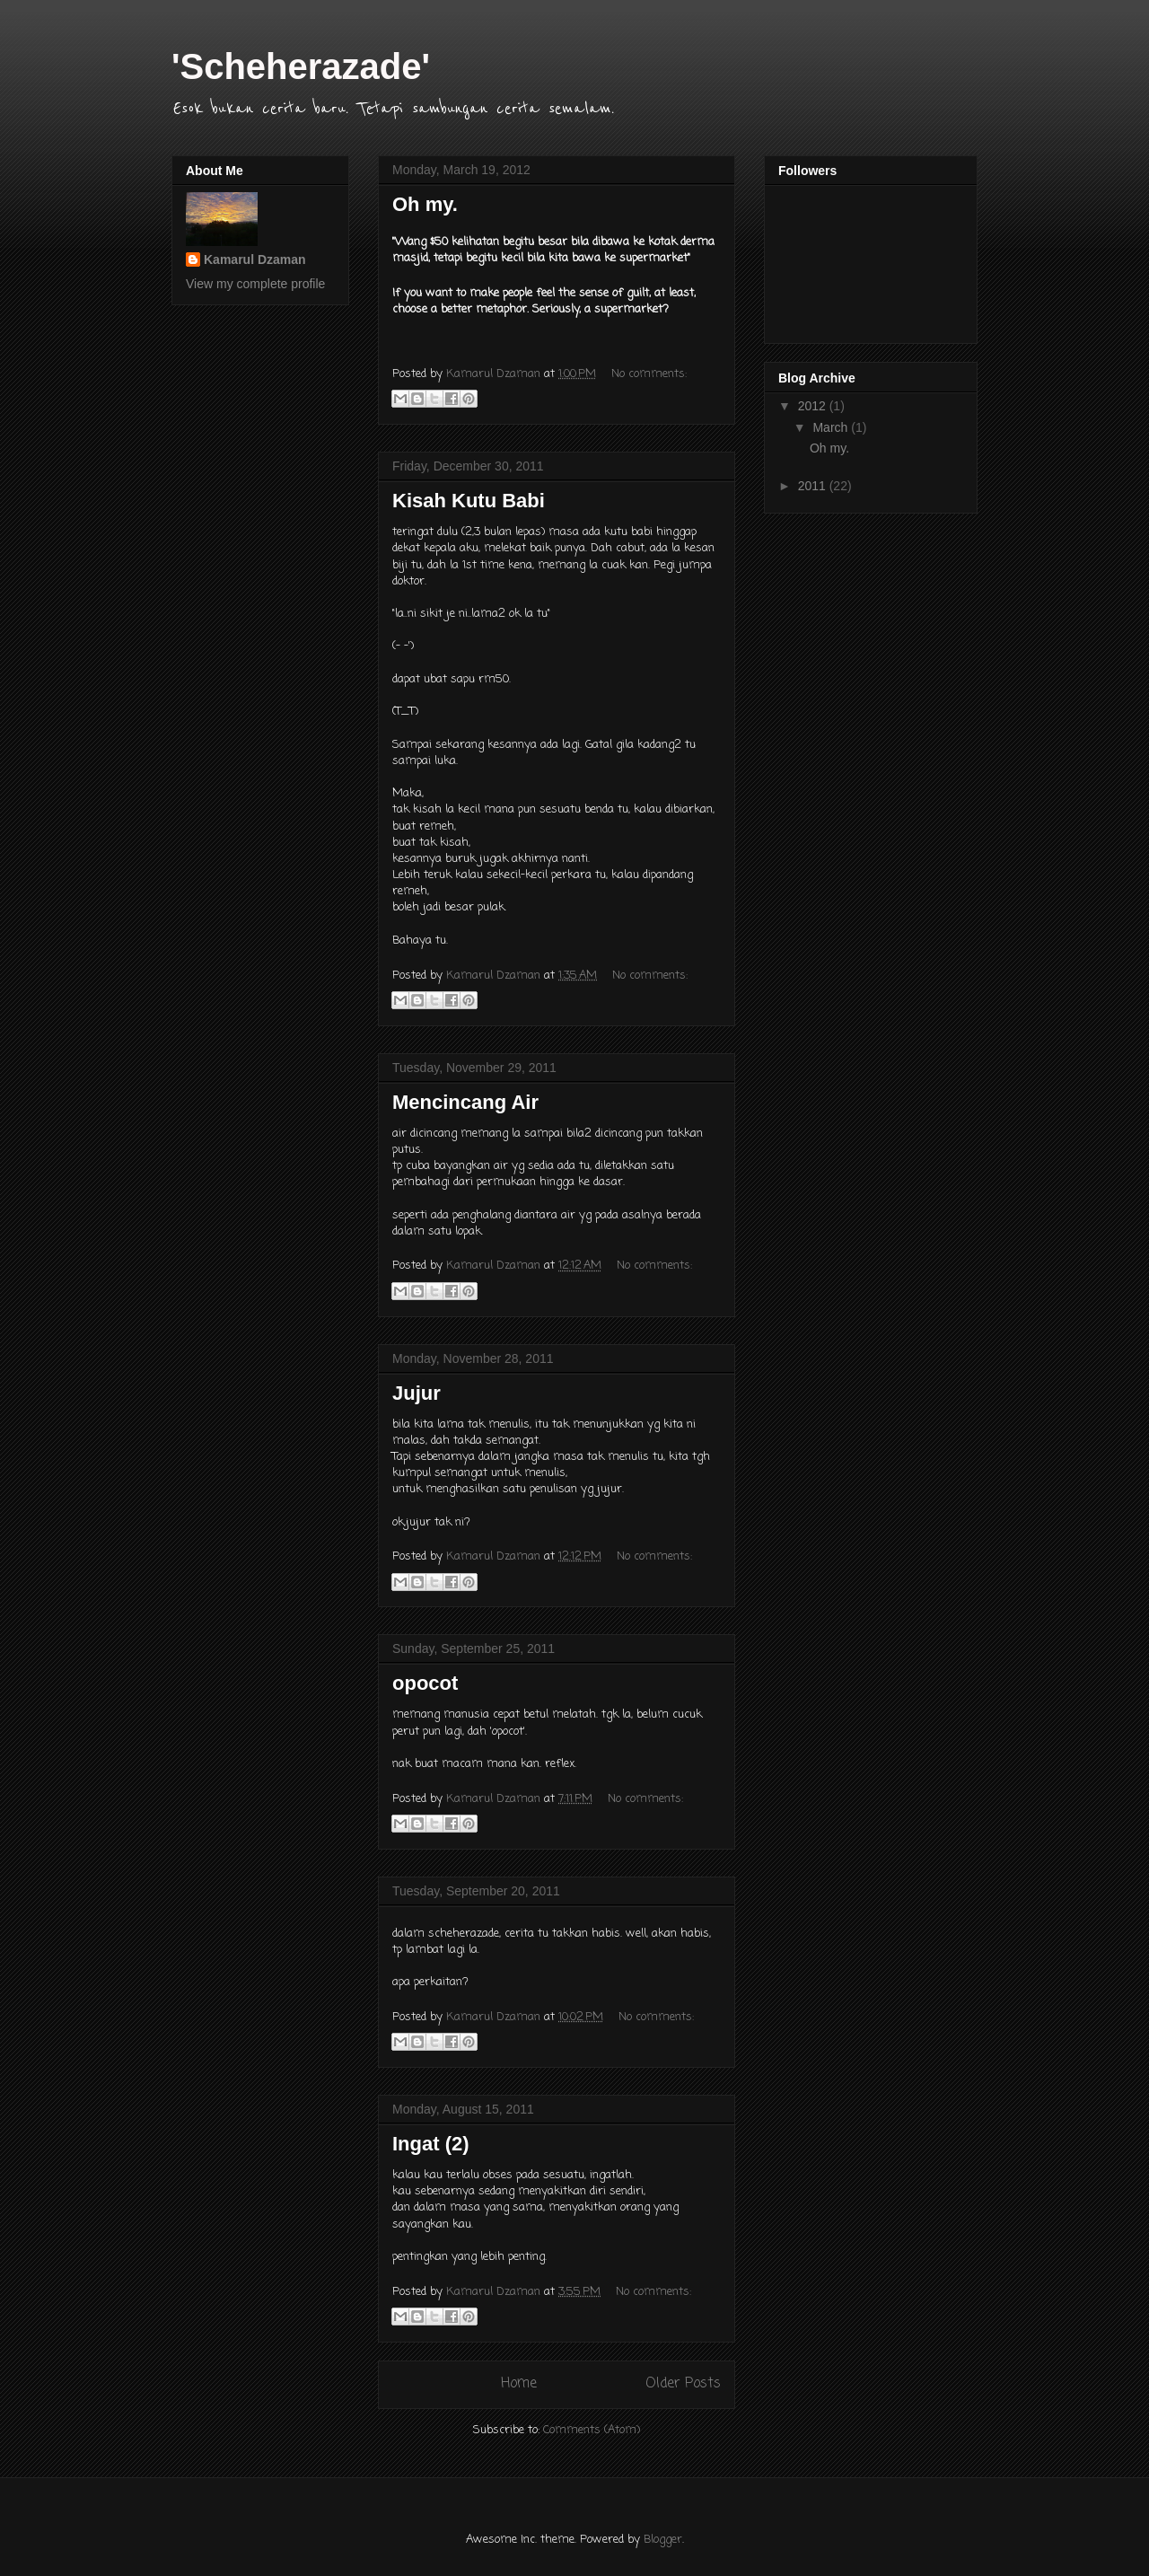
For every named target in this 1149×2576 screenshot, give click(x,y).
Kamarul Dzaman (255, 259)
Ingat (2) (430, 2143)
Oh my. (425, 204)
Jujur (416, 1393)
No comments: (649, 373)
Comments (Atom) (591, 2430)
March (831, 427)
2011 (813, 486)
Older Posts (683, 2384)
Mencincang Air (465, 1102)
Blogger (663, 2539)
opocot (425, 1683)
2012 (813, 406)
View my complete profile (255, 284)
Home (519, 2384)
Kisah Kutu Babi (468, 500)
